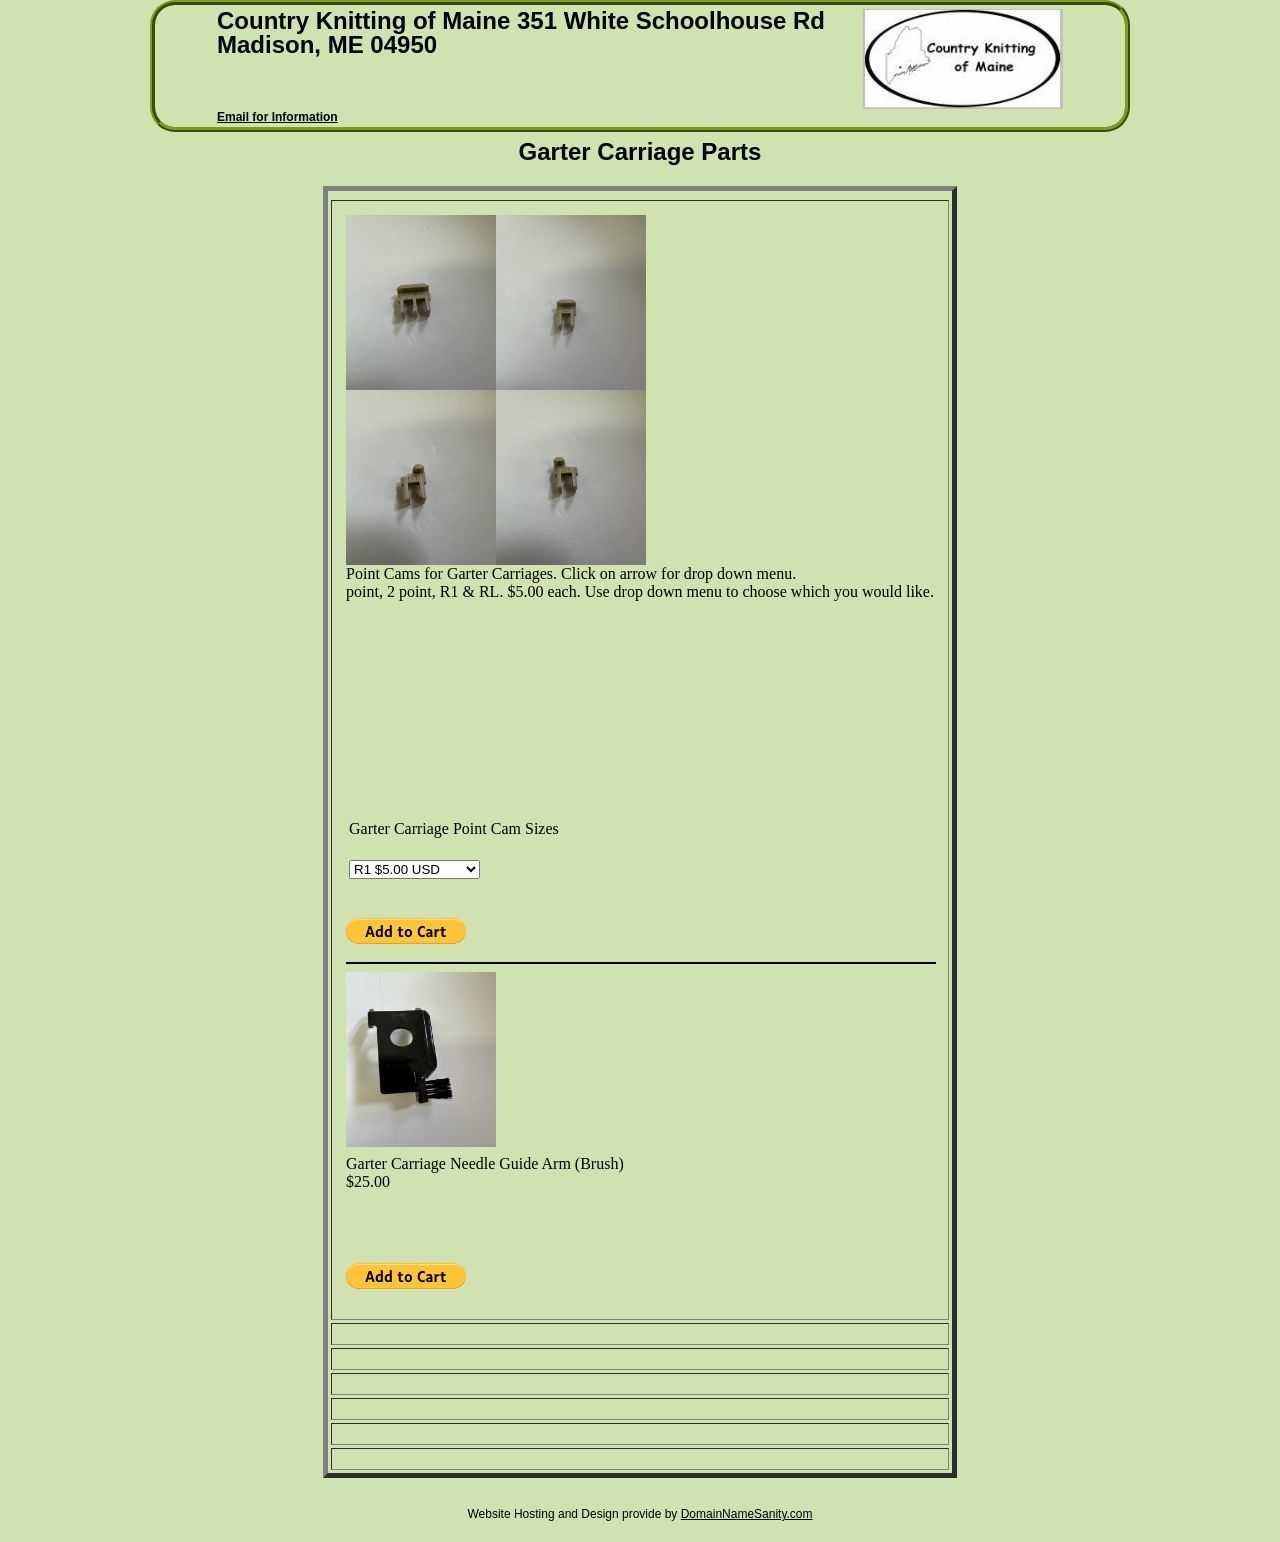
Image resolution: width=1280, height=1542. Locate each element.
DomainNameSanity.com (747, 1514)
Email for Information (277, 117)
